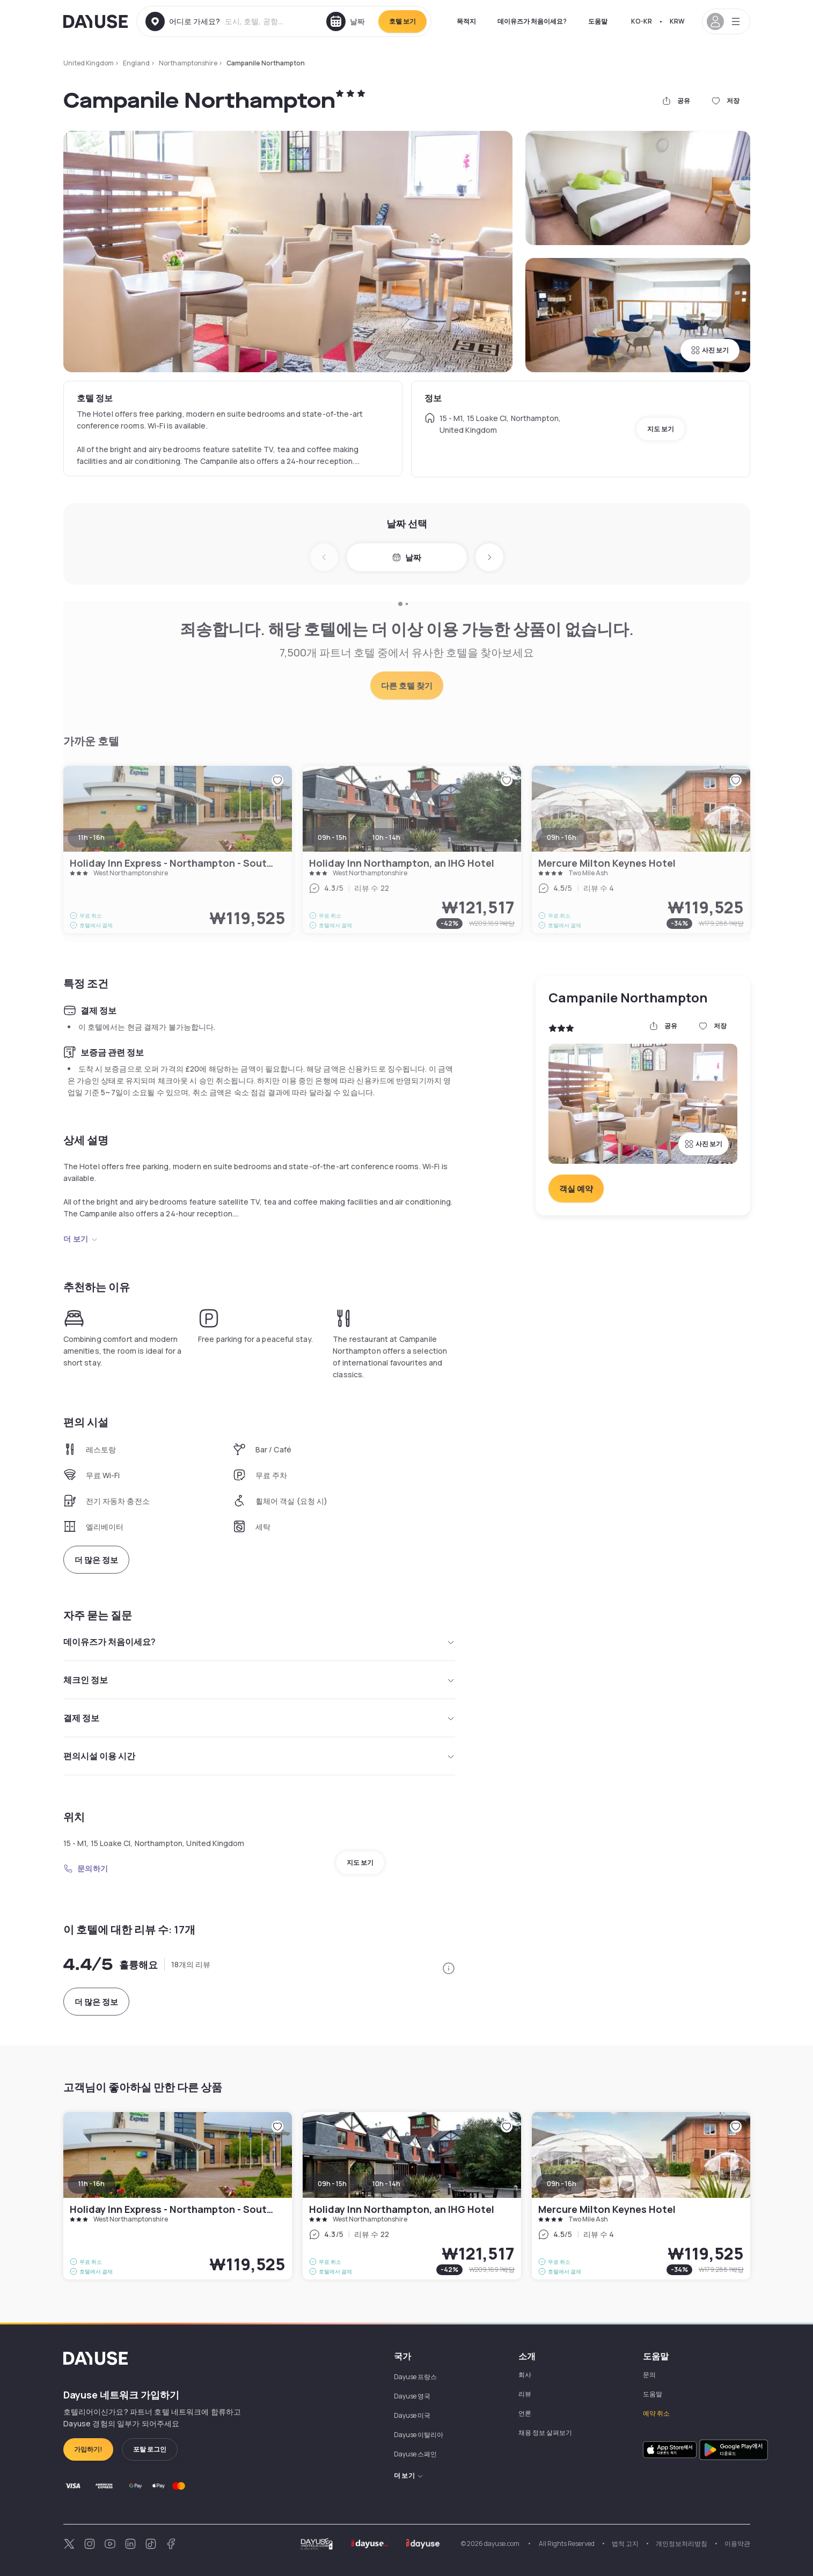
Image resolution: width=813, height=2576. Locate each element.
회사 (524, 2374)
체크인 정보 (259, 1680)
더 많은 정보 (96, 1560)
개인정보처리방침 (681, 2543)
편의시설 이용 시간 (259, 1756)
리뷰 (524, 2393)
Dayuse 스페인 (415, 2454)
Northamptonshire (188, 63)
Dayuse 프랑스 (415, 2376)
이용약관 (737, 2543)
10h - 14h (386, 2183)
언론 (524, 2413)
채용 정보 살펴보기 (545, 2432)
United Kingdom (88, 63)
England (136, 63)
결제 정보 (259, 1718)
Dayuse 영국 (412, 2396)
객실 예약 (576, 1188)
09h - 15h (332, 2183)
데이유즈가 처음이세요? (532, 21)
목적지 (466, 21)
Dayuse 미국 (412, 2415)
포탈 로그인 (149, 2449)
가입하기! (88, 2449)
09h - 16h (561, 2183)
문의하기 (85, 1868)
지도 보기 (660, 428)
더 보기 (80, 1239)
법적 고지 (625, 2543)
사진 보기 (710, 350)
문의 (649, 2374)
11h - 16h (91, 2183)
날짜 (406, 557)
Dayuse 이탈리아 (418, 2434)
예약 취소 (656, 2413)
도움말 (597, 21)
